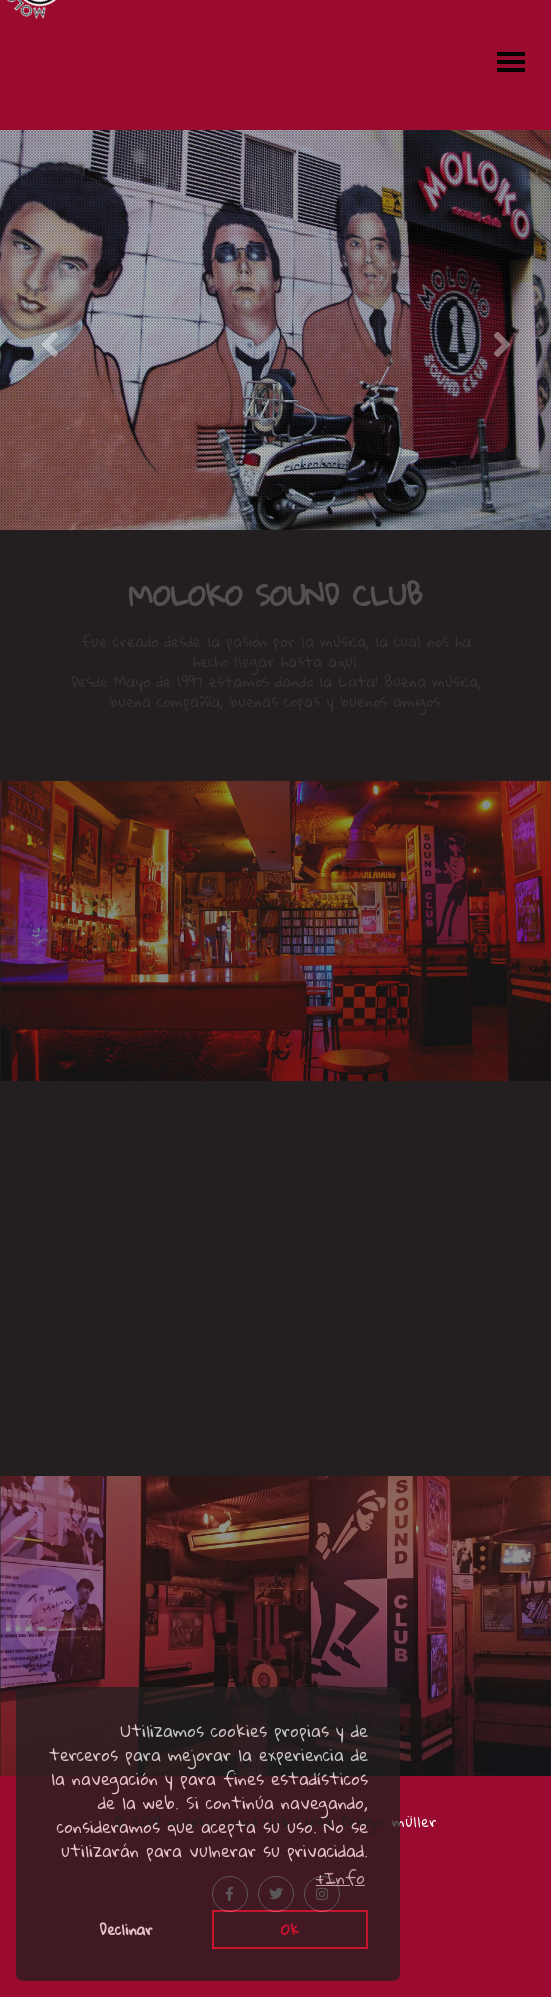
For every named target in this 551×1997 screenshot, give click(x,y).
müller (414, 1821)
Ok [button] (290, 1929)
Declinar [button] (126, 1929)
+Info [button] (340, 1878)
